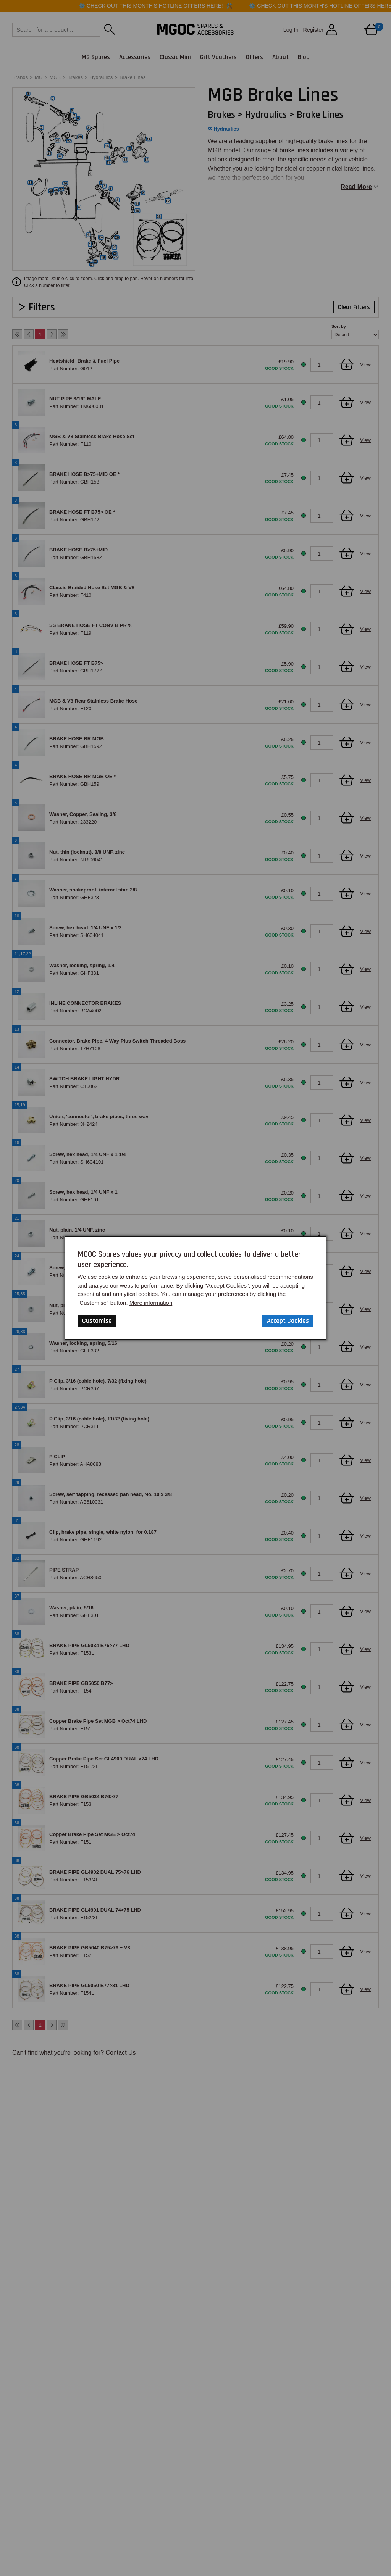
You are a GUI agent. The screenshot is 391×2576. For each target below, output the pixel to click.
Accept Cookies (288, 1320)
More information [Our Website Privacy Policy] (151, 1302)
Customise (97, 1320)
